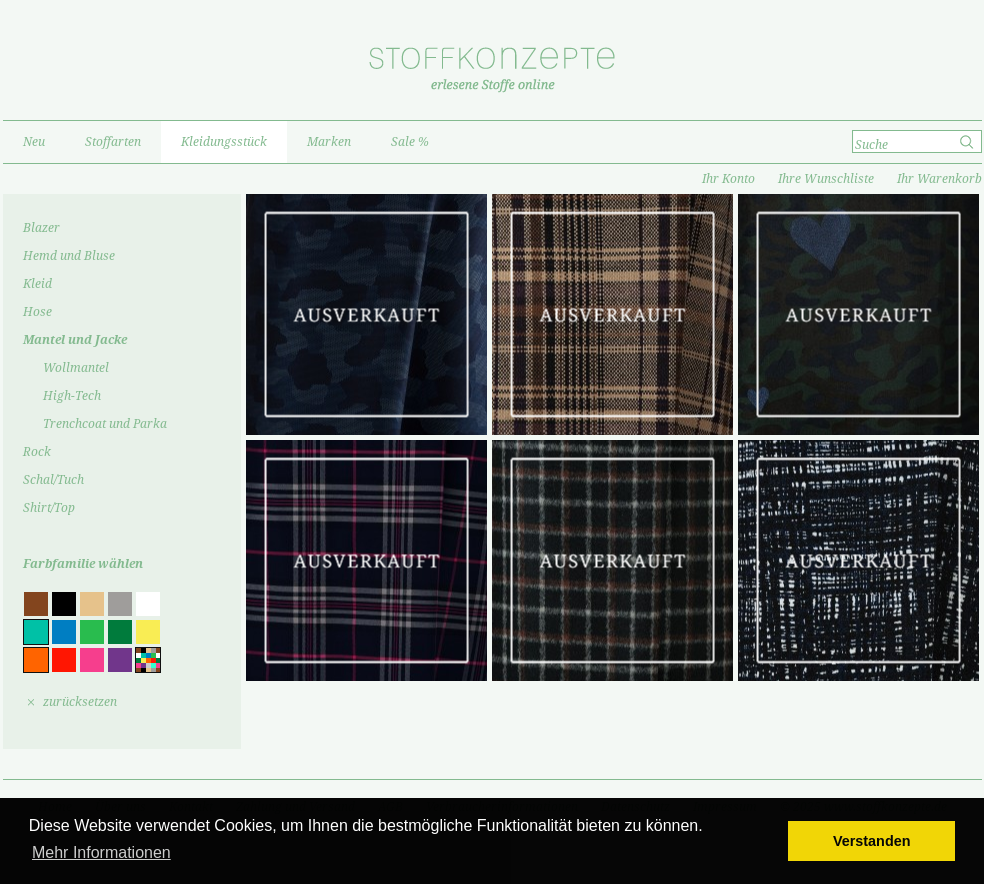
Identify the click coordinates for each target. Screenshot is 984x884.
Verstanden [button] (872, 841)
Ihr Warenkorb (939, 179)
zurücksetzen (80, 702)
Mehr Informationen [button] (101, 852)
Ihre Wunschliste (826, 179)
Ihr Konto (728, 179)
